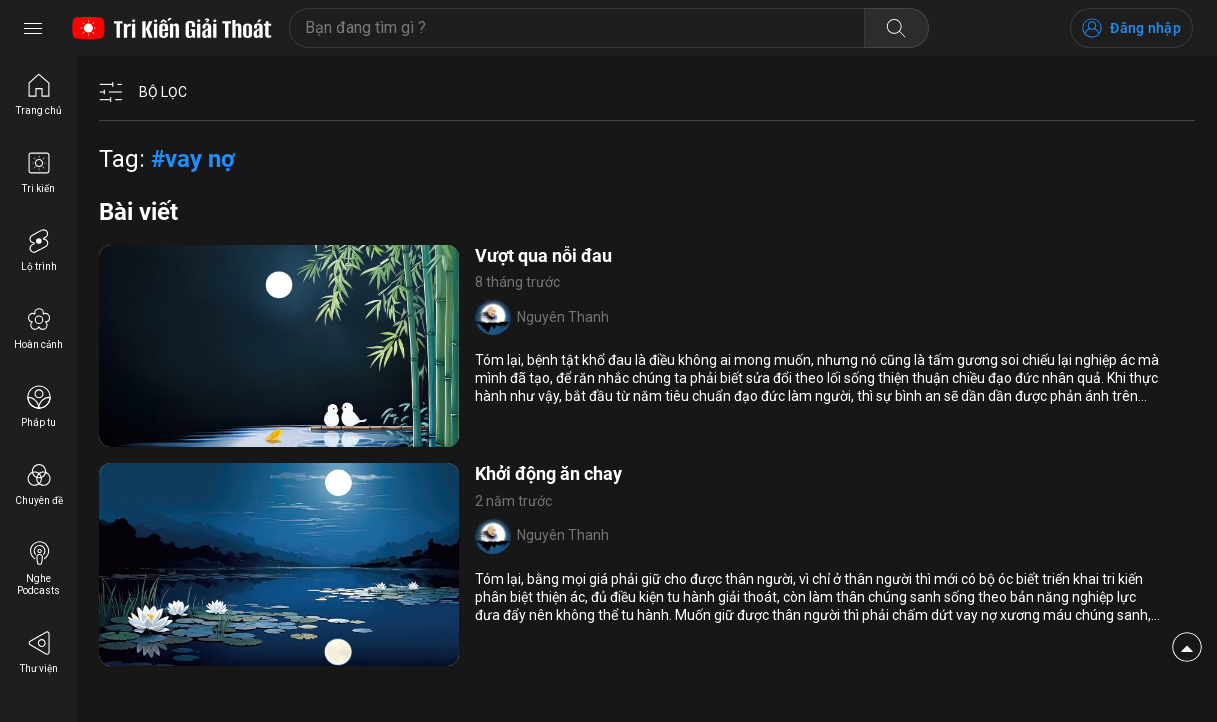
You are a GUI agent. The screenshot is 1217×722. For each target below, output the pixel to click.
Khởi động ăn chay (548, 473)
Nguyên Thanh (563, 317)
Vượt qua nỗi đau (543, 255)
